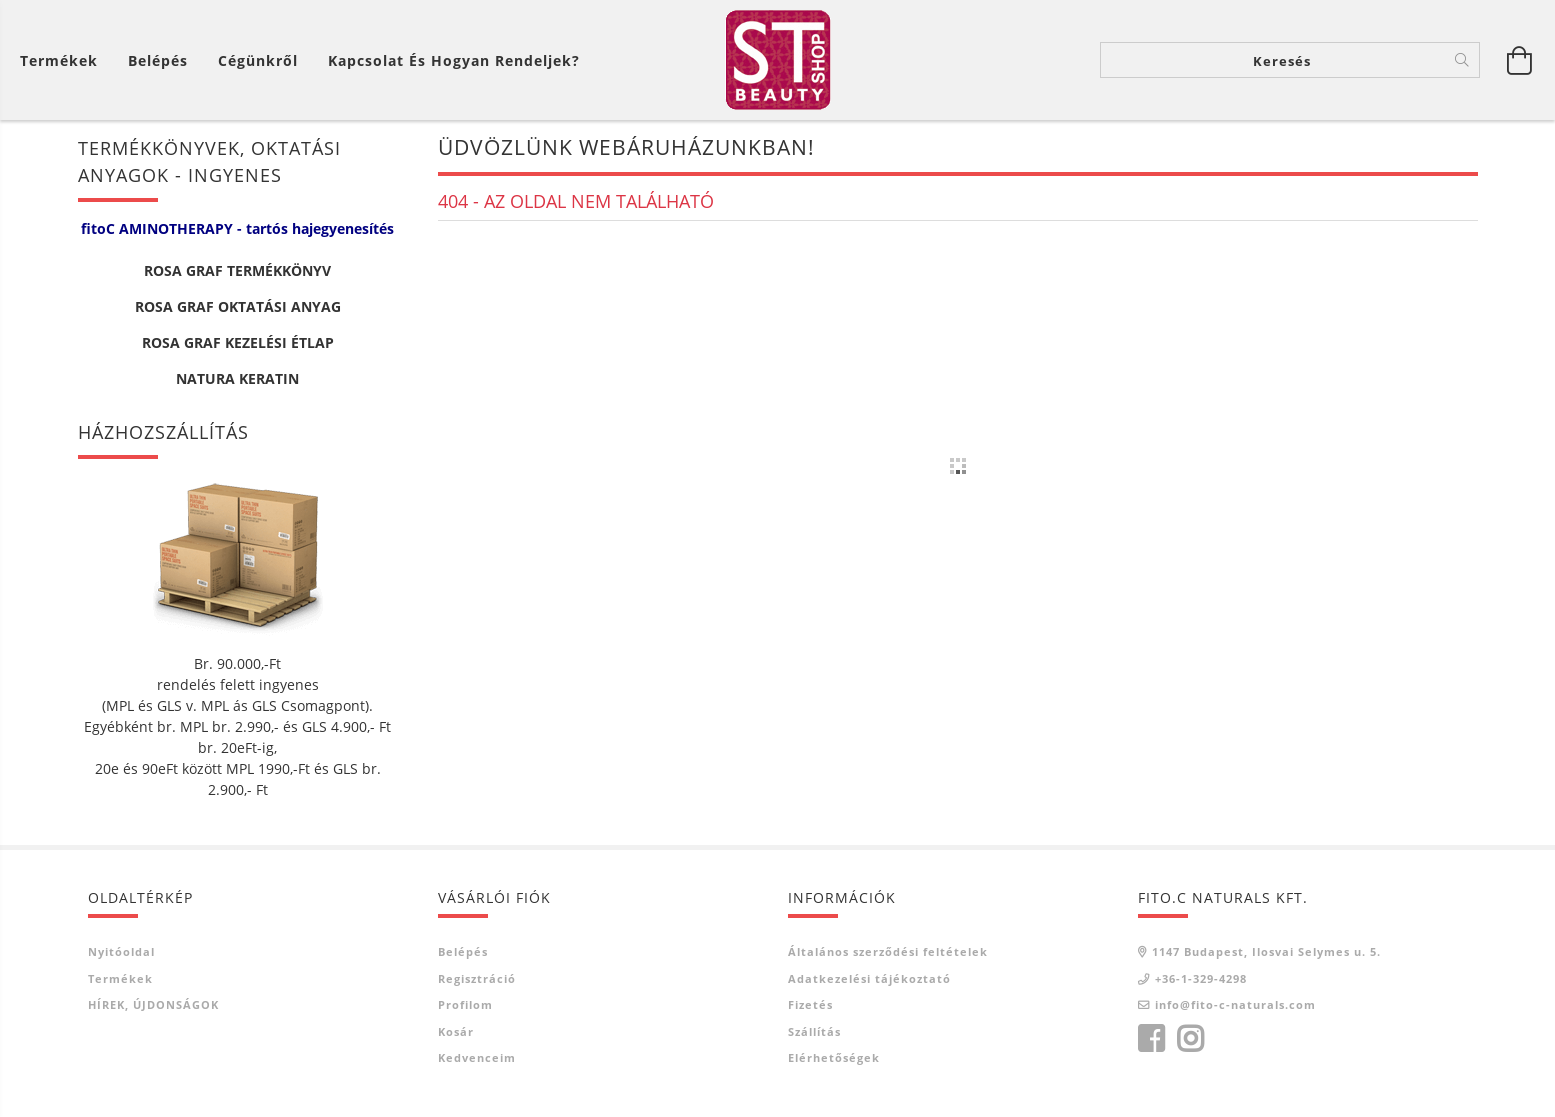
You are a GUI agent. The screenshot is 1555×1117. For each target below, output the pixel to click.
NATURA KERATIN (237, 378)
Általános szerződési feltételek (888, 951)
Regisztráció (477, 978)
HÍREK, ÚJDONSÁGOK (153, 1004)
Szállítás (814, 1031)
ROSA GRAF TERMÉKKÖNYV (237, 270)
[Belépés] (158, 60)
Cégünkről (258, 60)
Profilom (465, 1004)
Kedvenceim (477, 1057)
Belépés (463, 951)
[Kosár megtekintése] (64, 60)
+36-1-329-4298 (1201, 978)
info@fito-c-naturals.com (1235, 1004)
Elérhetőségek (834, 1057)
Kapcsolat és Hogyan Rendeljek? (454, 60)
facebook (1151, 1039)
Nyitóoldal (121, 951)
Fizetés (810, 1004)
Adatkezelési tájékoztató (869, 978)
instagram (1190, 1039)
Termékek (120, 978)
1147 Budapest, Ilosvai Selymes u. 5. (1266, 951)
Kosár (456, 1031)
